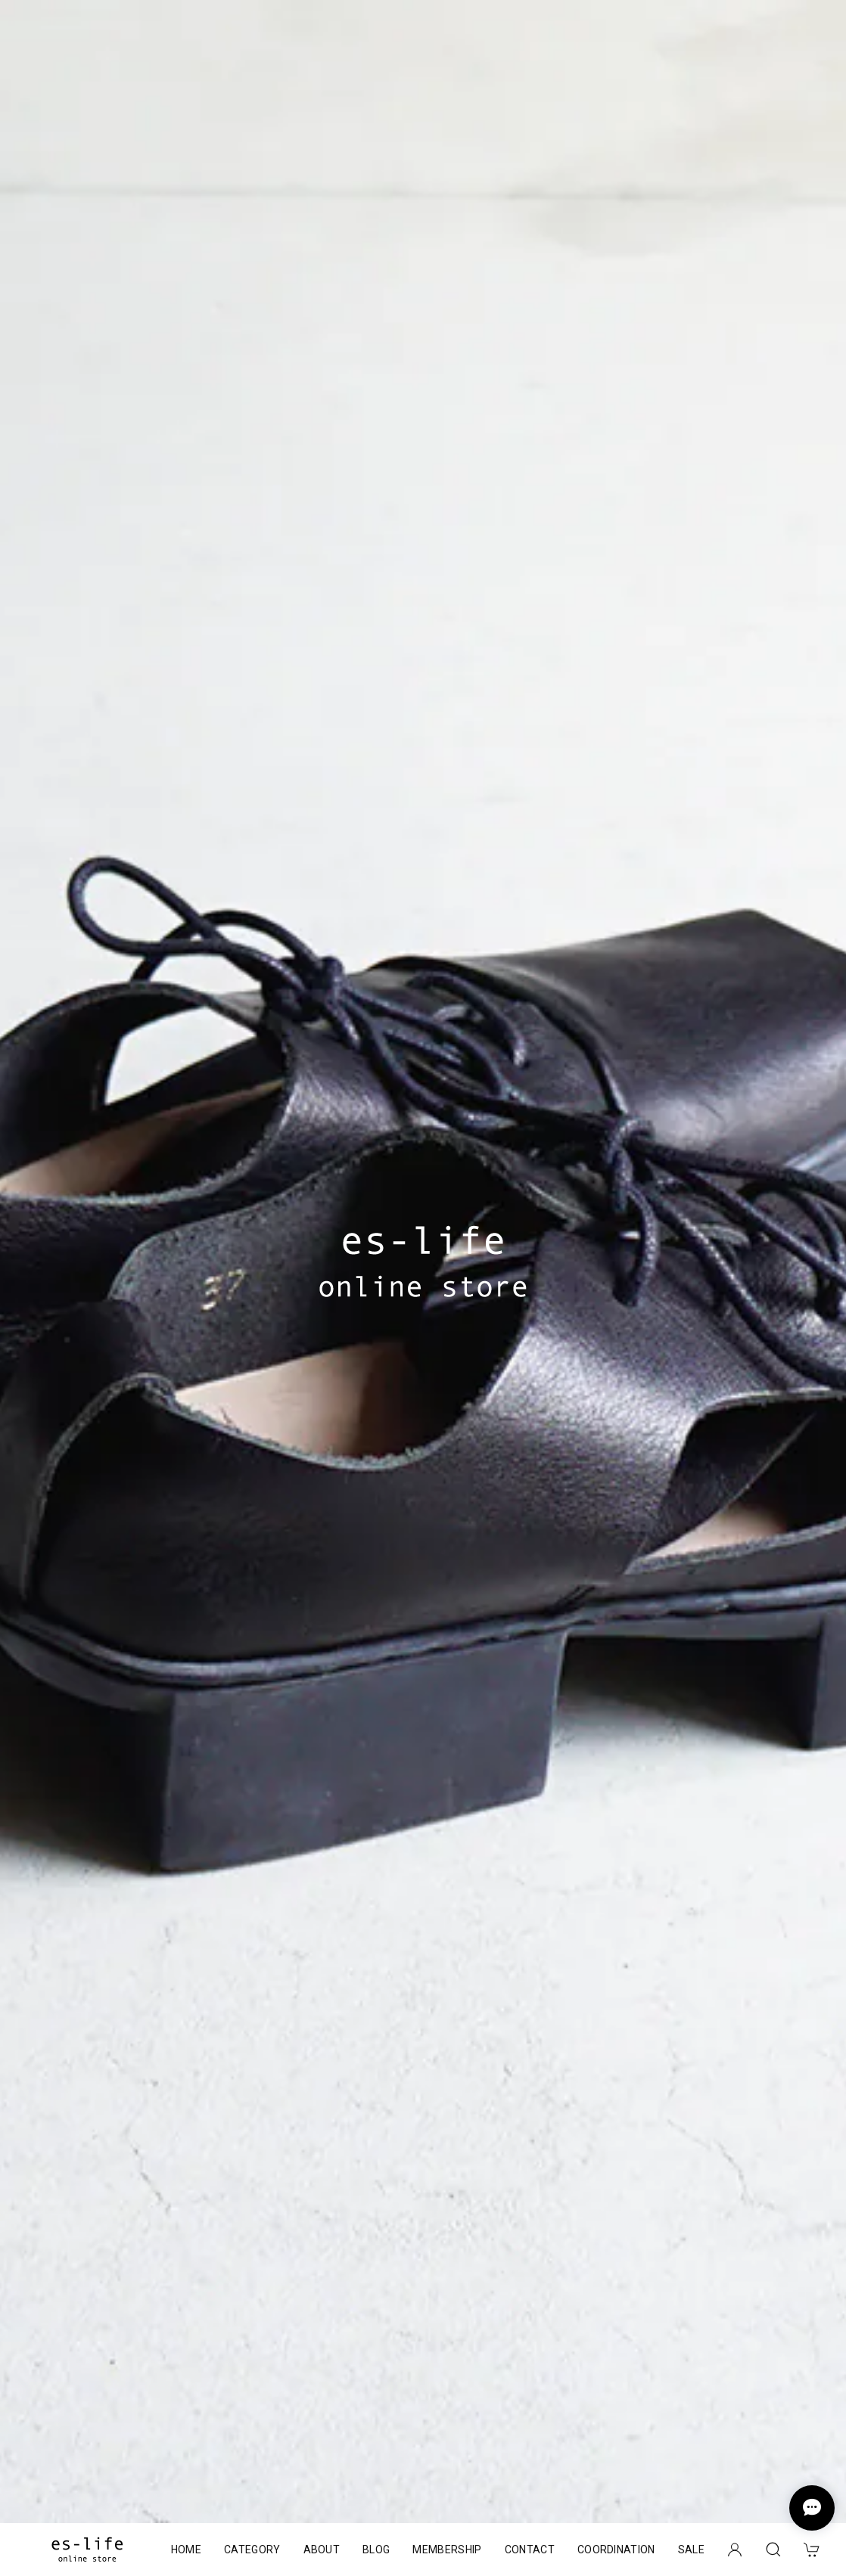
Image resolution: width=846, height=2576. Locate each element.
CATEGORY (252, 2549)
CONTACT (530, 2549)
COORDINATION (616, 2549)
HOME (186, 2549)
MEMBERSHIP (446, 2549)
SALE (691, 2549)
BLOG (376, 2549)
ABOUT (322, 2549)
